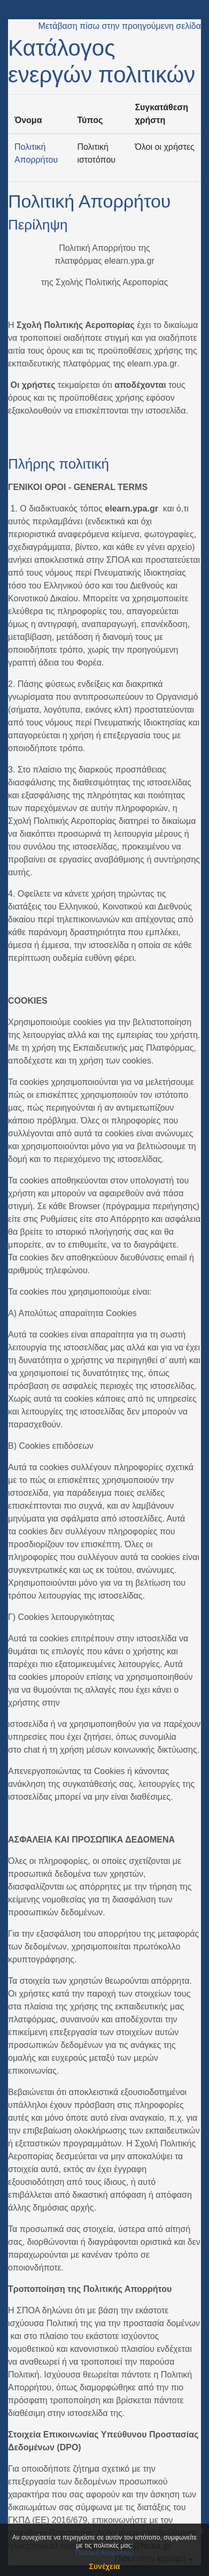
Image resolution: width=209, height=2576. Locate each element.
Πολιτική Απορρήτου (89, 201)
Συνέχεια (104, 2566)
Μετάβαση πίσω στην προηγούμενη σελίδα (119, 25)
